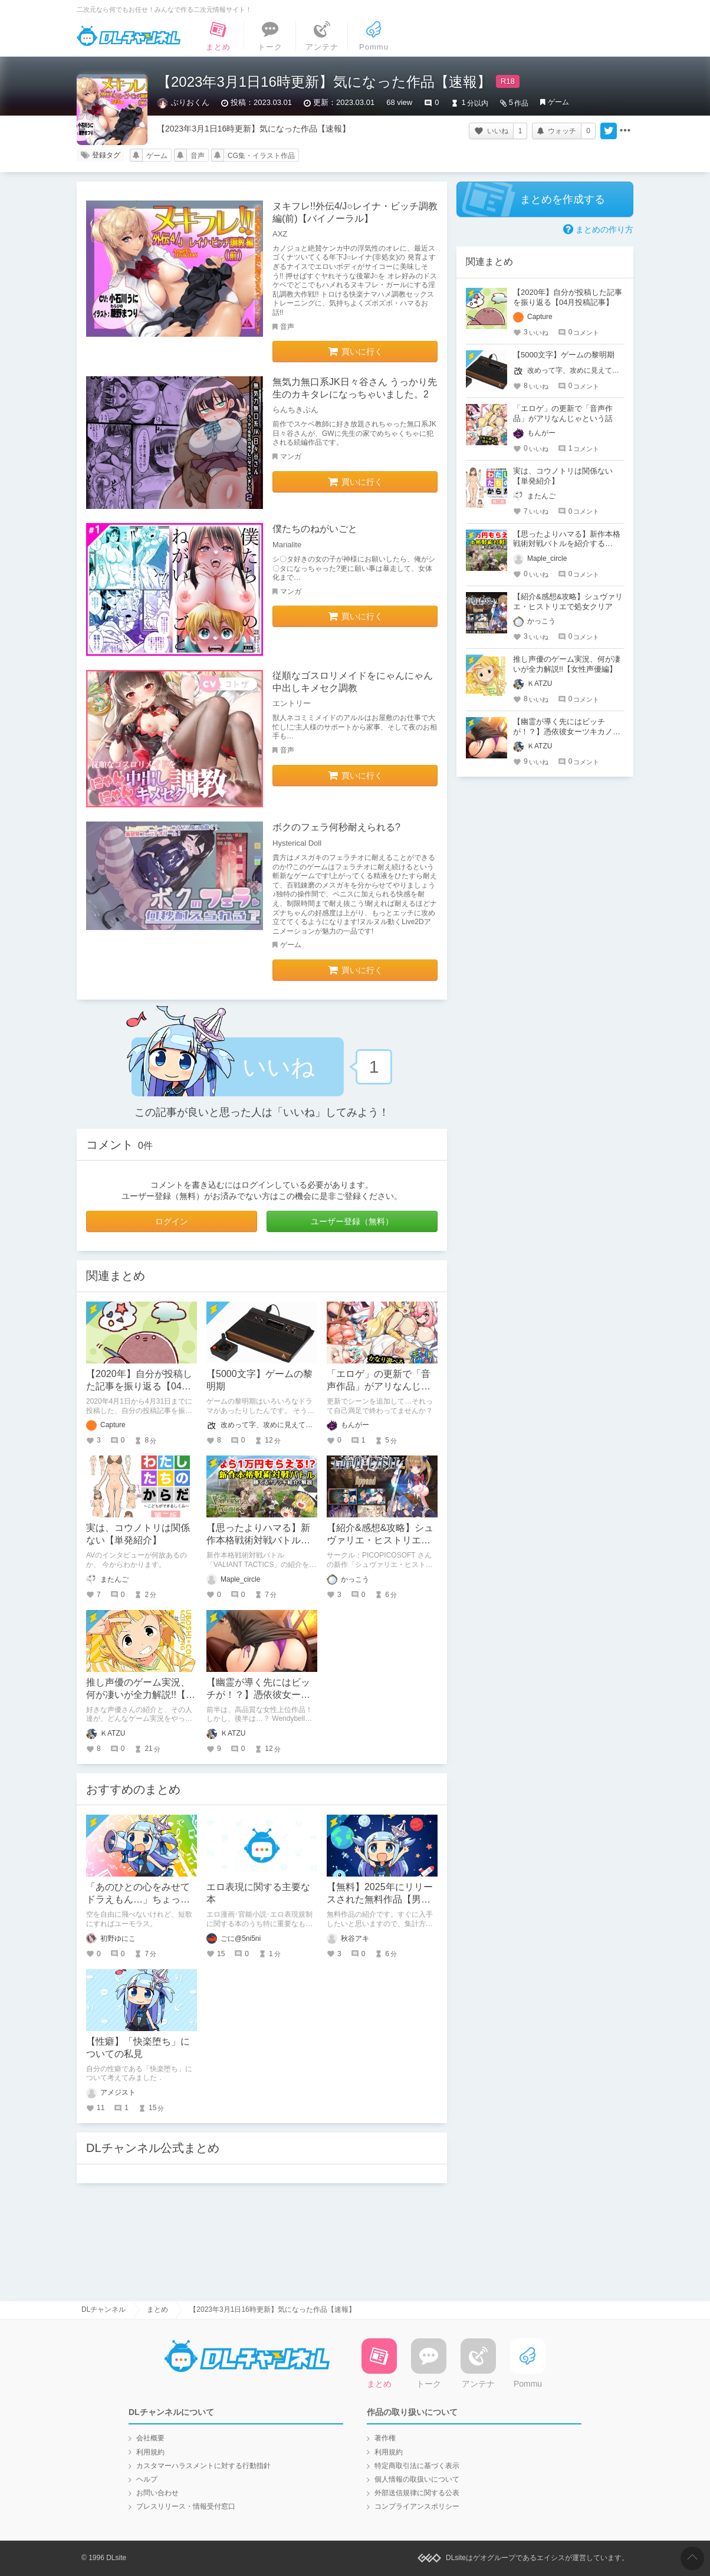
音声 (197, 156)
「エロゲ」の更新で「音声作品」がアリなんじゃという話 (378, 1386)
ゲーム (558, 102)
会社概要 (150, 2438)
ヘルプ (146, 2479)
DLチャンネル (128, 36)
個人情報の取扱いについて (416, 2479)
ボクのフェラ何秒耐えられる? (336, 827)
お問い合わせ (157, 2493)
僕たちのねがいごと (314, 529)
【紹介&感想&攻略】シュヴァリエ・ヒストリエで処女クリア (380, 1540)
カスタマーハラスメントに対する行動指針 (203, 2466)
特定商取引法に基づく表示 (416, 2466)
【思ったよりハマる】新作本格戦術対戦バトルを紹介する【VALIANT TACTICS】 (566, 544)
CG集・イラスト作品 (261, 156)
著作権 (385, 2438)
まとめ (157, 2309)
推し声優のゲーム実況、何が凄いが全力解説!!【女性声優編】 (140, 1694)
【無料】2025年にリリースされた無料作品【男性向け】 (380, 1899)
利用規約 (150, 2452)
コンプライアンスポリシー (416, 2506)
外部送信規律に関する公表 (416, 2493)
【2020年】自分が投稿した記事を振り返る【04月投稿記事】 (139, 1386)
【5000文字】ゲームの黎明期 (563, 354)
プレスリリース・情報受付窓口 (185, 2506)
